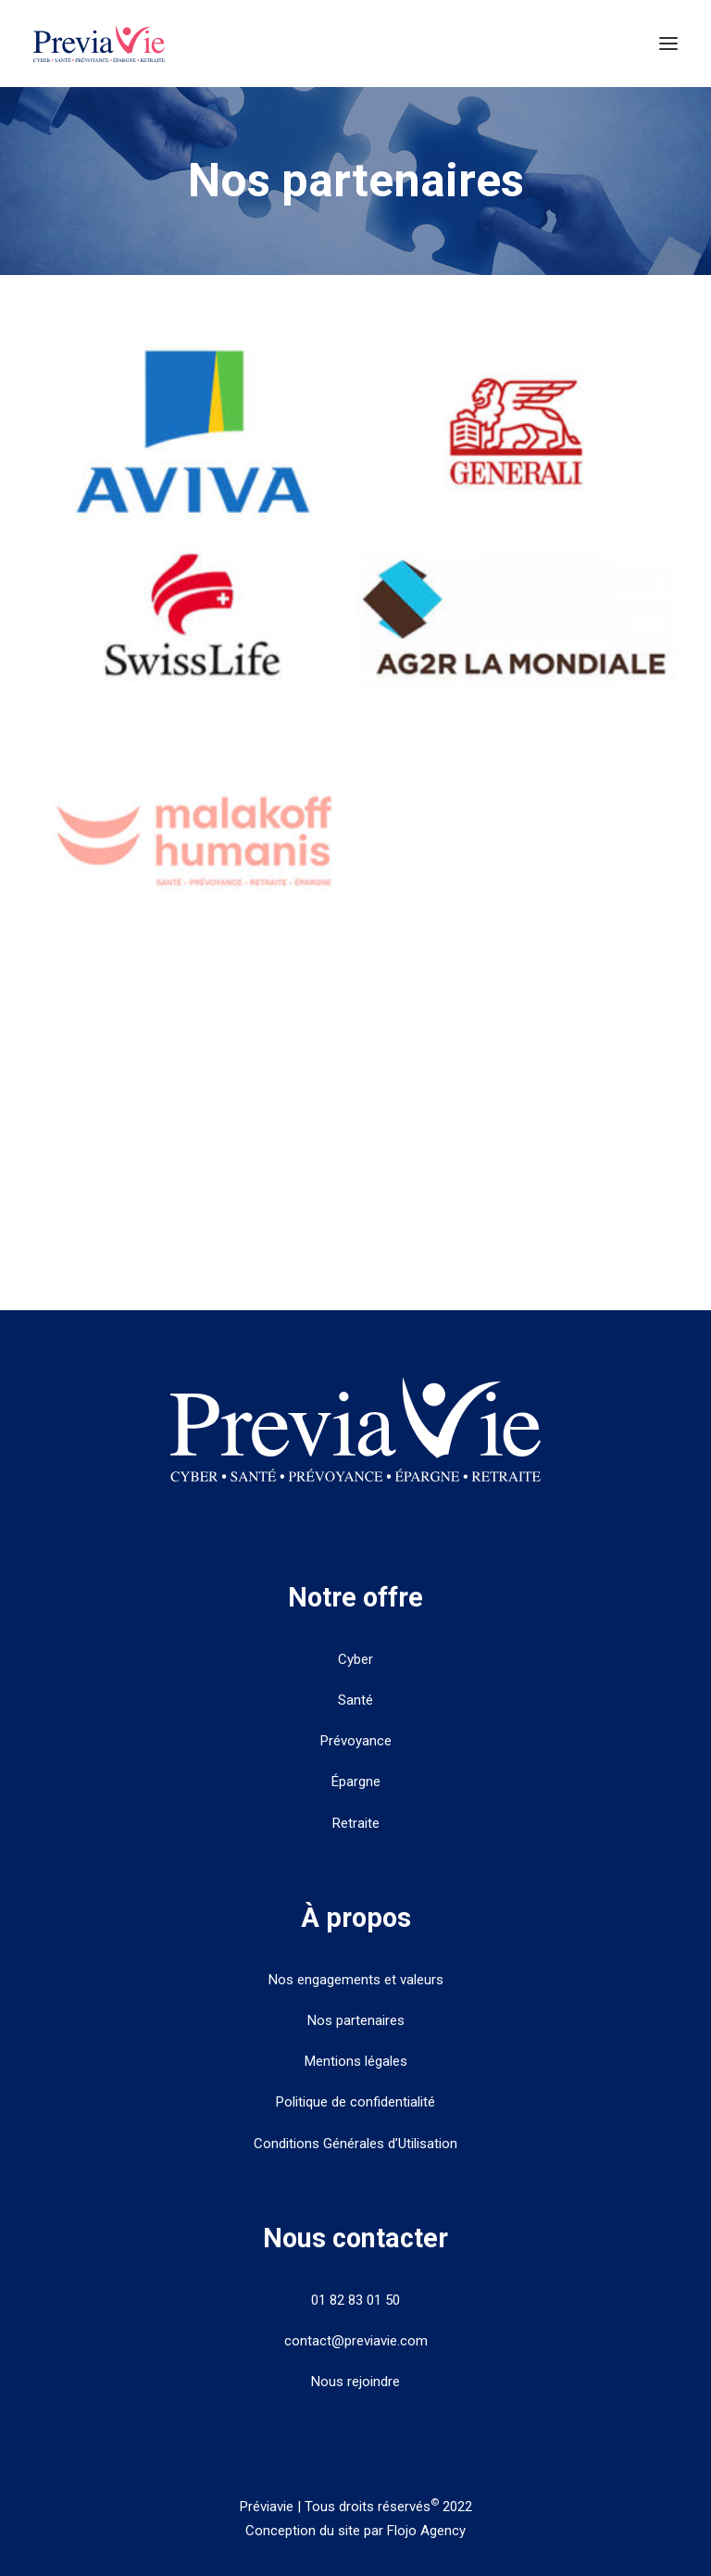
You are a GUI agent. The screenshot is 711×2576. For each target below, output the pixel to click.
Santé (355, 1700)
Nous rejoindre (355, 2381)
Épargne (355, 1781)
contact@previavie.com (356, 2340)
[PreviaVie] (99, 43)
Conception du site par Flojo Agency (355, 2530)
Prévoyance (356, 1740)
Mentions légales (356, 2061)
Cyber (355, 1659)
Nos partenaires (356, 2020)
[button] (668, 43)
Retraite (356, 1823)
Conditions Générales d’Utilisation (355, 2143)
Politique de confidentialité (355, 2102)
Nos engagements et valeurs (355, 1979)
